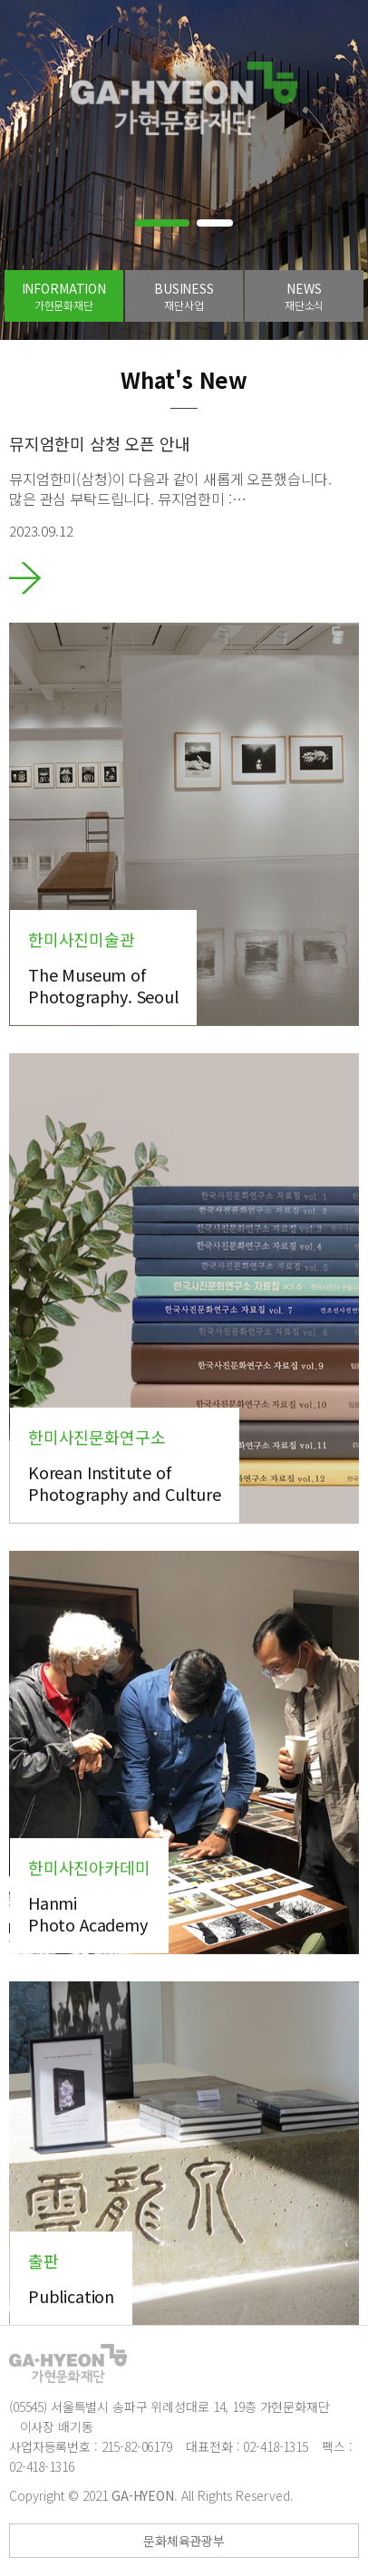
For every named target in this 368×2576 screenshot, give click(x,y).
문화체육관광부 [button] (184, 2541)
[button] (162, 223)
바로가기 (25, 578)
